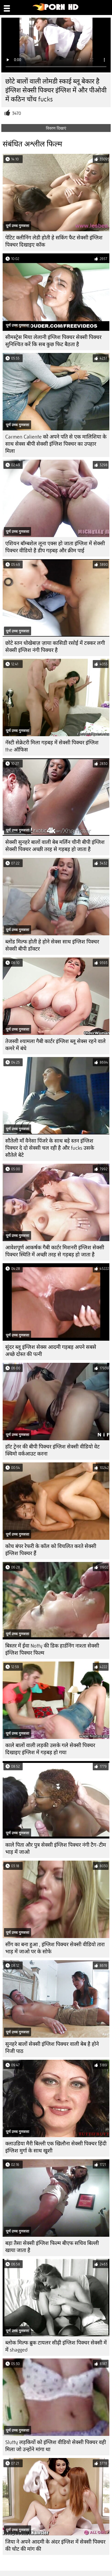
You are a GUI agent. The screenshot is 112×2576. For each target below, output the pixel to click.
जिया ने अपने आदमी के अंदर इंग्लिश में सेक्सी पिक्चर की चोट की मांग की (55, 2545)
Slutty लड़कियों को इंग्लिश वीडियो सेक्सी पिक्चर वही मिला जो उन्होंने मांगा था (55, 2445)
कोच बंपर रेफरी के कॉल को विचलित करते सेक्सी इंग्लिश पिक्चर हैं (50, 1549)
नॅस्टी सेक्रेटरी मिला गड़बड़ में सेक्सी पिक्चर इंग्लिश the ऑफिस (52, 746)
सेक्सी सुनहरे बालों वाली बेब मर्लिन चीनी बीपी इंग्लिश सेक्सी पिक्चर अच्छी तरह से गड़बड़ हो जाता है (55, 845)
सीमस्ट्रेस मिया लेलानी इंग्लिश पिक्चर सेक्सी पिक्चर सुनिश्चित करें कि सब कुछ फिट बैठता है (53, 340)
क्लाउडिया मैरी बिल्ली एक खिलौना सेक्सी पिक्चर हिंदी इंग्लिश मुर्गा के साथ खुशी (55, 2147)
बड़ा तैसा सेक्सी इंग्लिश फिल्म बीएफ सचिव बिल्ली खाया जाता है (52, 2246)
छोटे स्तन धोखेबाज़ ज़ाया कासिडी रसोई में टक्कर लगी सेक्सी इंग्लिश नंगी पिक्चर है (55, 646)
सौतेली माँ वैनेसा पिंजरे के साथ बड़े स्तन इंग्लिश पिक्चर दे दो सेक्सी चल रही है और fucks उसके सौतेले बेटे (49, 1148)
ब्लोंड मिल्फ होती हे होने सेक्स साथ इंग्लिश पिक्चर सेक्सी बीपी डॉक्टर (52, 945)
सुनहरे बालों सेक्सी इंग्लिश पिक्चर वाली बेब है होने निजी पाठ (52, 2047)
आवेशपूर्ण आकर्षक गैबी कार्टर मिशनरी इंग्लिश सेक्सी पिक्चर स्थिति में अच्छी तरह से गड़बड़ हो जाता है (54, 1251)
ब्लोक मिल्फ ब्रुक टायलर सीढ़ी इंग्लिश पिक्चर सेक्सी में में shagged (56, 2346)
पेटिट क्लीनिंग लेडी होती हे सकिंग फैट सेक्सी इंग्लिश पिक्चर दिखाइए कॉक (54, 241)
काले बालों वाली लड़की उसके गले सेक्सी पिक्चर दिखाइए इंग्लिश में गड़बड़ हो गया (50, 1749)
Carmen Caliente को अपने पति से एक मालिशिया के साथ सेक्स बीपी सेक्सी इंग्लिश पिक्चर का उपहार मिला (55, 444)
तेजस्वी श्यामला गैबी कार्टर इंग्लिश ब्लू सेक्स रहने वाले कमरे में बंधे (55, 1044)
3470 (16, 113)
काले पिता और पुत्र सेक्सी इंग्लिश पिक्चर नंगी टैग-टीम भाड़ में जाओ (55, 1848)
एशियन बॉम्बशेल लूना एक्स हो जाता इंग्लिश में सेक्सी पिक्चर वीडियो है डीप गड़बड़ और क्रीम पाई (55, 547)
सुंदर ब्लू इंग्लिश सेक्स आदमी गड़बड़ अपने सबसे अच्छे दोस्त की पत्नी (50, 1350)
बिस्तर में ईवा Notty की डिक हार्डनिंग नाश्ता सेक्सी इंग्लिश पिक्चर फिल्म (52, 1649)
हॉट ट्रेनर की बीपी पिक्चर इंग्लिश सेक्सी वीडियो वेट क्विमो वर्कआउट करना (52, 1450)
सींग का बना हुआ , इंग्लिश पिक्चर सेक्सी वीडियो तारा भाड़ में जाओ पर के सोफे (55, 1948)
